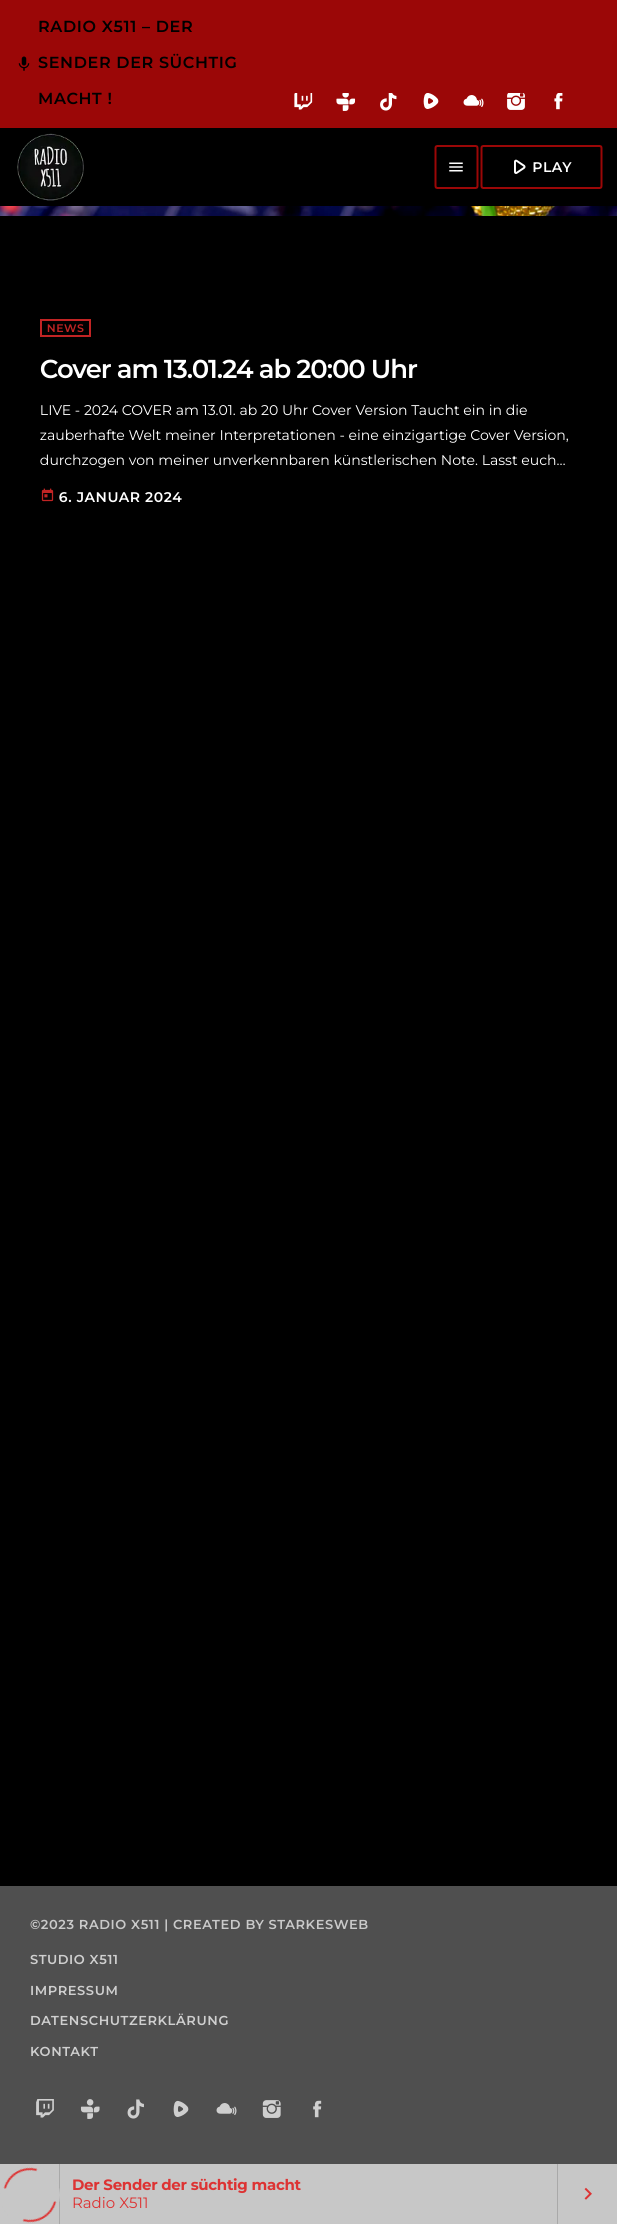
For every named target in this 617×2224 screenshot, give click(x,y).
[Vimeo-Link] (50, 167)
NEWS (66, 328)
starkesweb (319, 1925)
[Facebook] (558, 105)
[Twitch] (303, 105)
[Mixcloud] (473, 105)
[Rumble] (431, 105)
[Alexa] (591, 115)
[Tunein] (346, 105)
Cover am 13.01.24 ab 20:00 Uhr (228, 369)
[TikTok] (388, 105)
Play (539, 166)
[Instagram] (516, 105)
